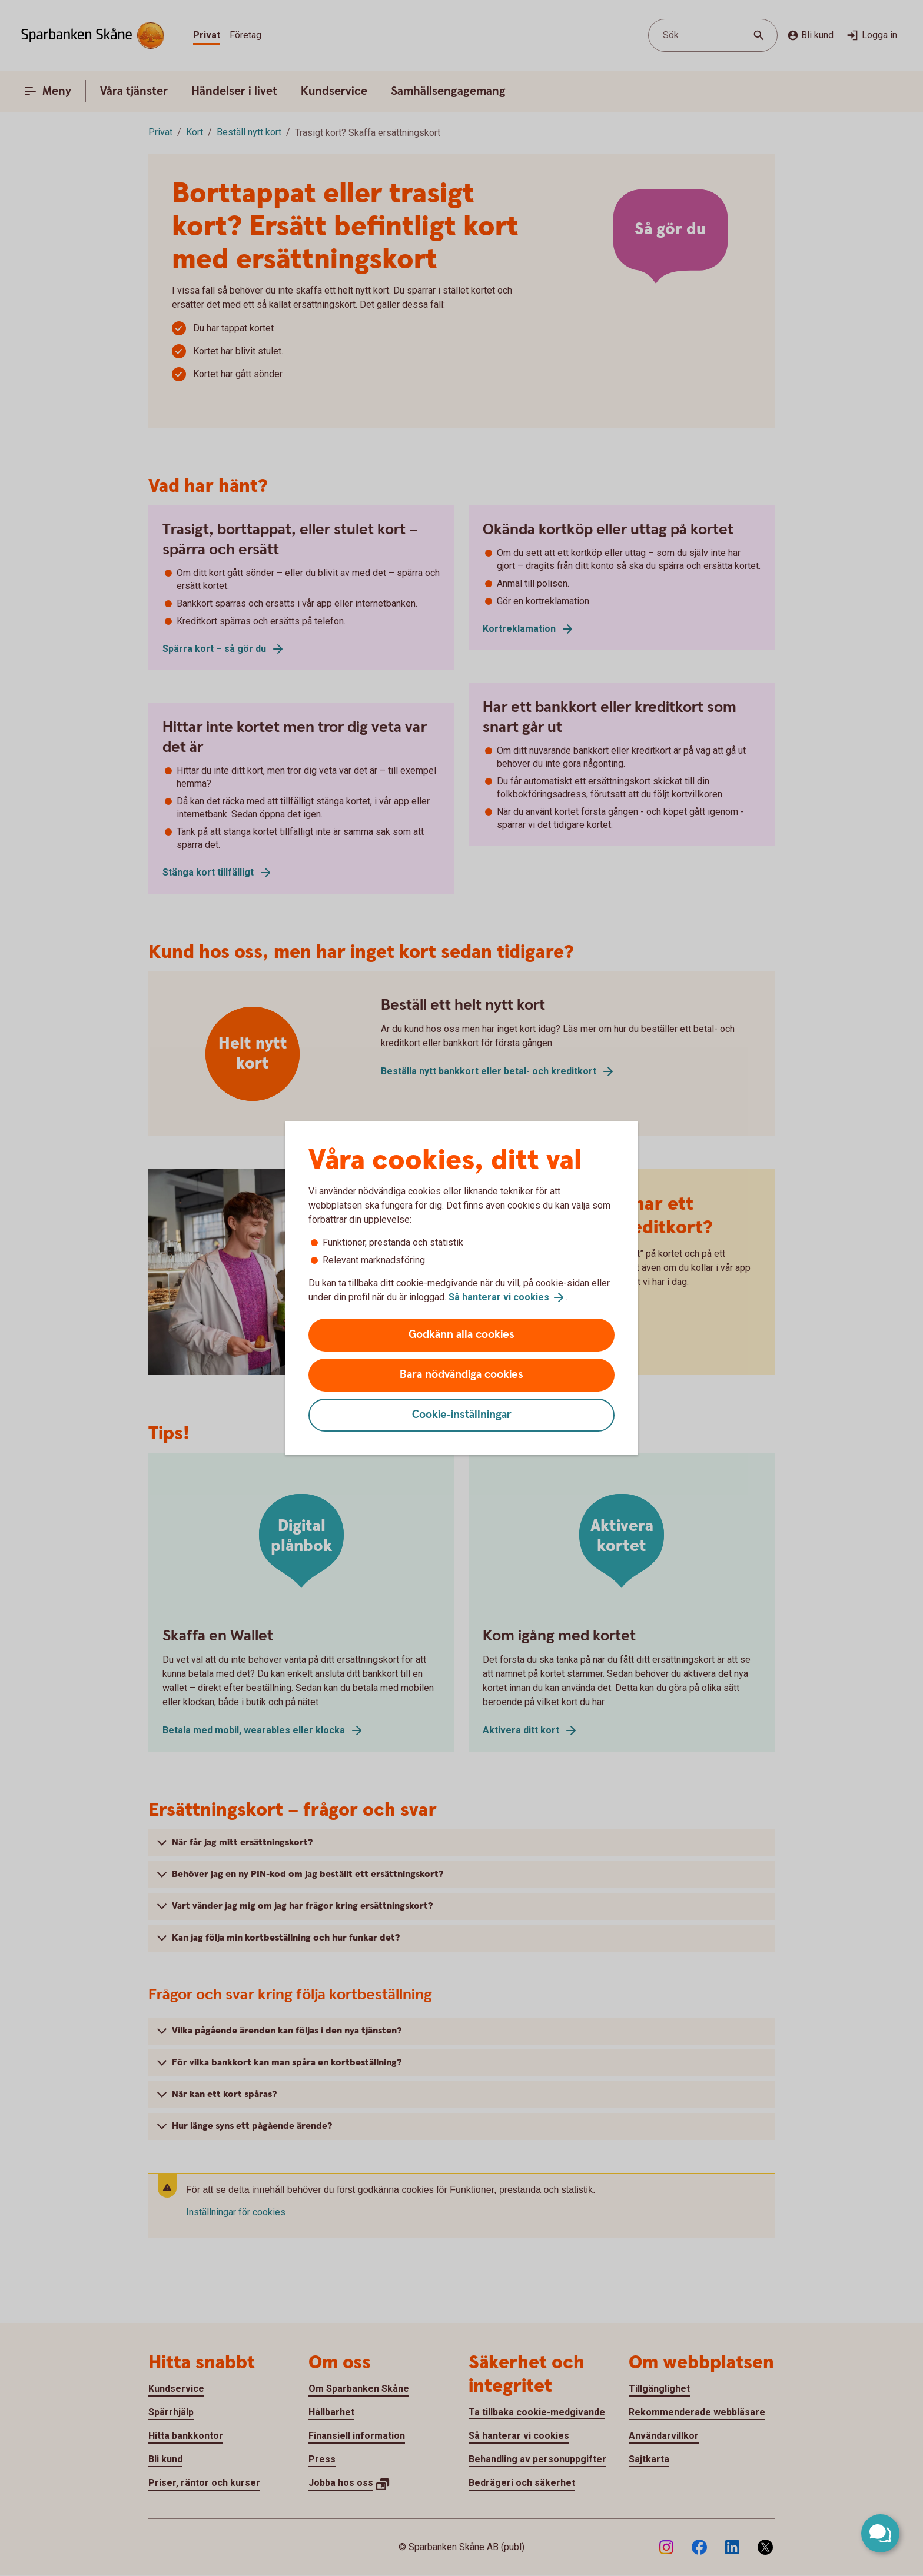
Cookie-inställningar (462, 1414)
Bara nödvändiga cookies (461, 1374)
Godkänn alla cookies (461, 1334)
